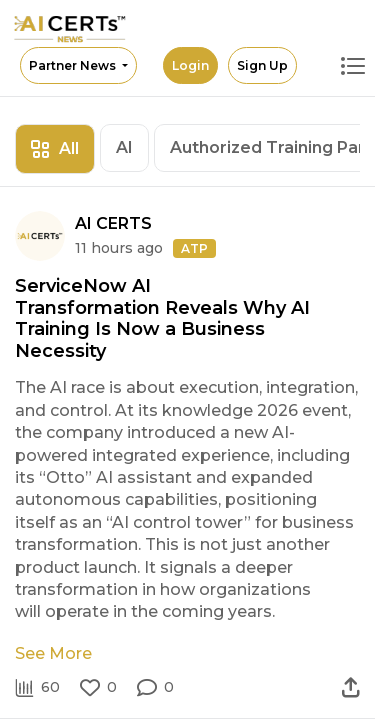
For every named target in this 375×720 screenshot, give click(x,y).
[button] (155, 688)
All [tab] (55, 148)
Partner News (74, 65)
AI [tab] (124, 147)
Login (190, 65)
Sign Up (262, 65)
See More (53, 653)
